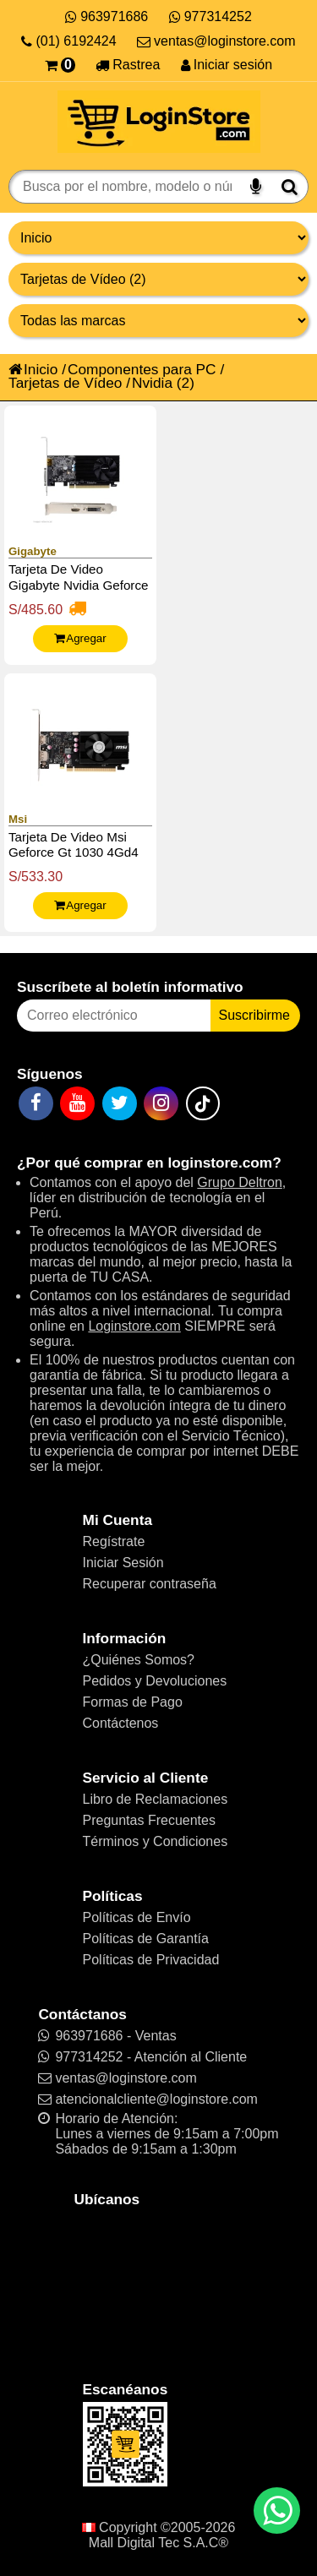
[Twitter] (119, 1103)
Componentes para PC (142, 369)
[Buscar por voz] (255, 186)
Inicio (32, 369)
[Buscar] (289, 186)
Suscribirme (254, 1015)
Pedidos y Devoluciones (155, 1681)
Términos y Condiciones (155, 1841)
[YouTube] (77, 1103)
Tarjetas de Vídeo (65, 382)
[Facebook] (36, 1103)
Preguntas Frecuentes (149, 1820)
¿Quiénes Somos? (139, 1660)
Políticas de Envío (137, 1917)
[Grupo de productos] (158, 237)
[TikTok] (203, 1103)
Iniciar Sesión (123, 1562)
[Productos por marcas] (158, 320)
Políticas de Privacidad (151, 1959)
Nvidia (152, 382)
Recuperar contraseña (149, 1584)
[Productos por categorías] (158, 279)
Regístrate (114, 1541)
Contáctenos (121, 1723)
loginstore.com (219, 1162)
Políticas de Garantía (146, 1938)
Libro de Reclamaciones (155, 1799)
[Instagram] (161, 1103)
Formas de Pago (133, 1702)
